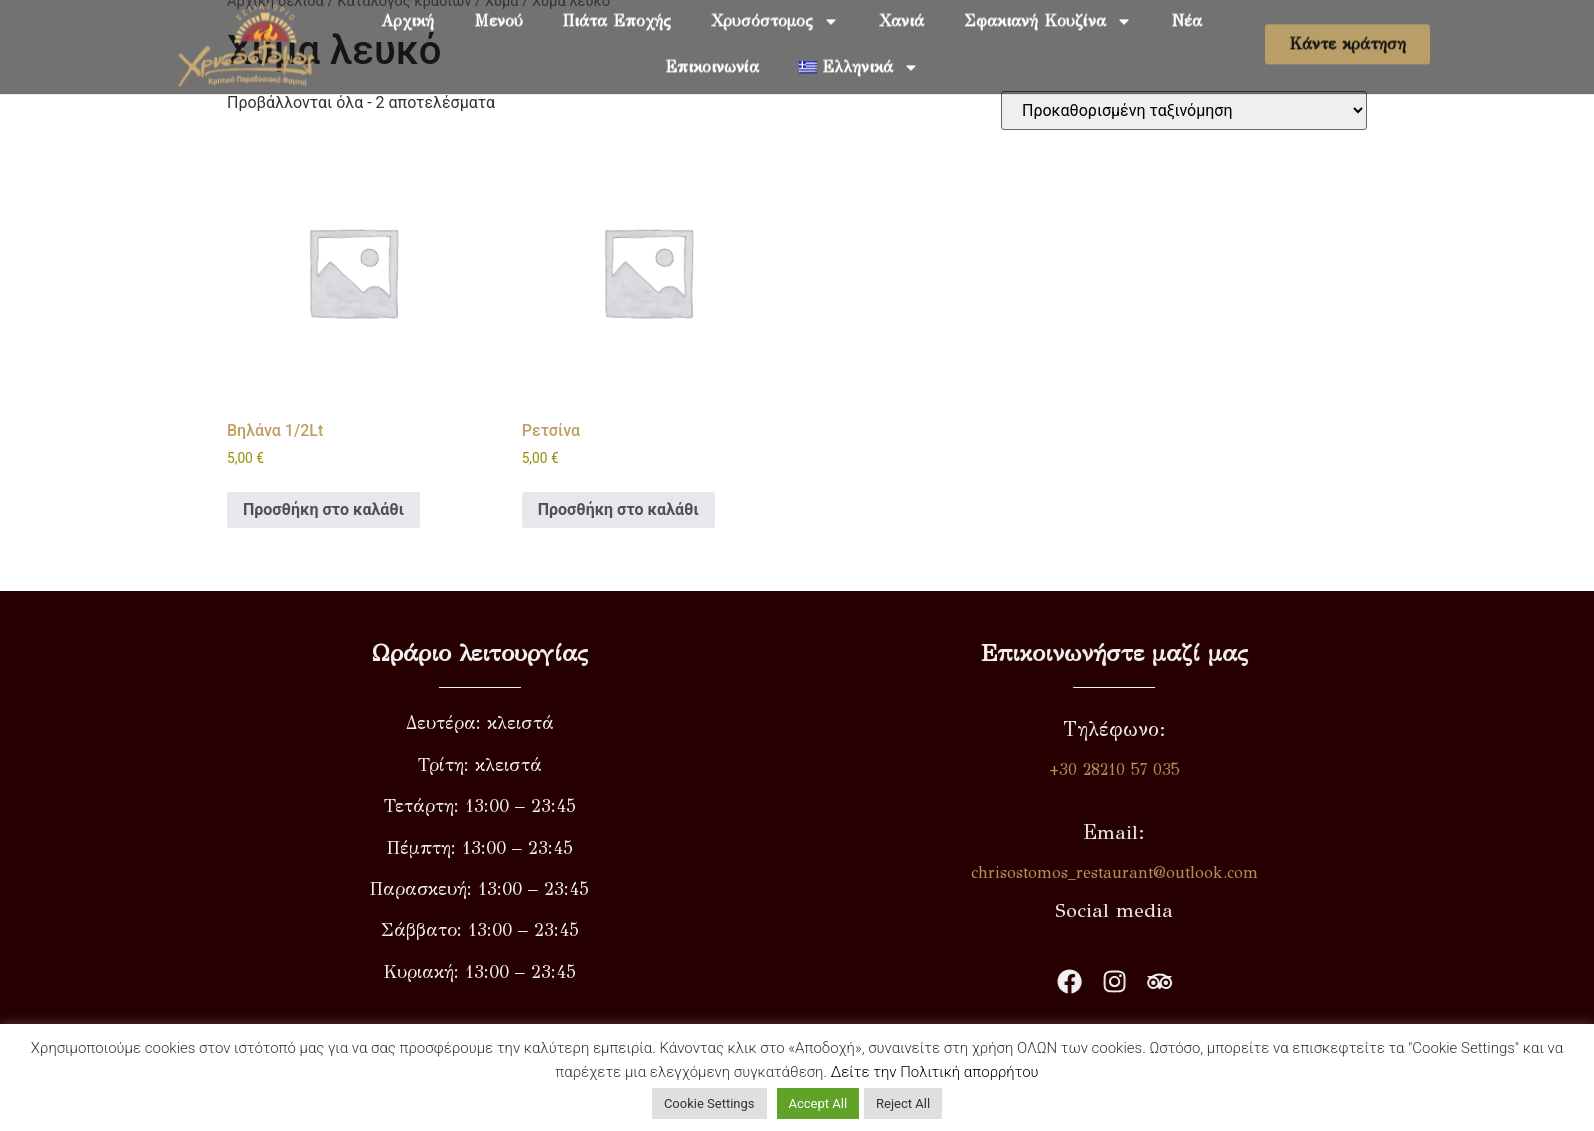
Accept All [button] (818, 1103)
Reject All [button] (903, 1103)
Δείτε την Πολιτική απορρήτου (935, 1072)
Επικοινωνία (712, 55)
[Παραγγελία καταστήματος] (1184, 110)
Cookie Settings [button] (709, 1103)
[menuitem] (859, 56)
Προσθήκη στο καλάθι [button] (323, 509)
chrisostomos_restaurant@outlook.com (1176, 872)
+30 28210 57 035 (1176, 769)
